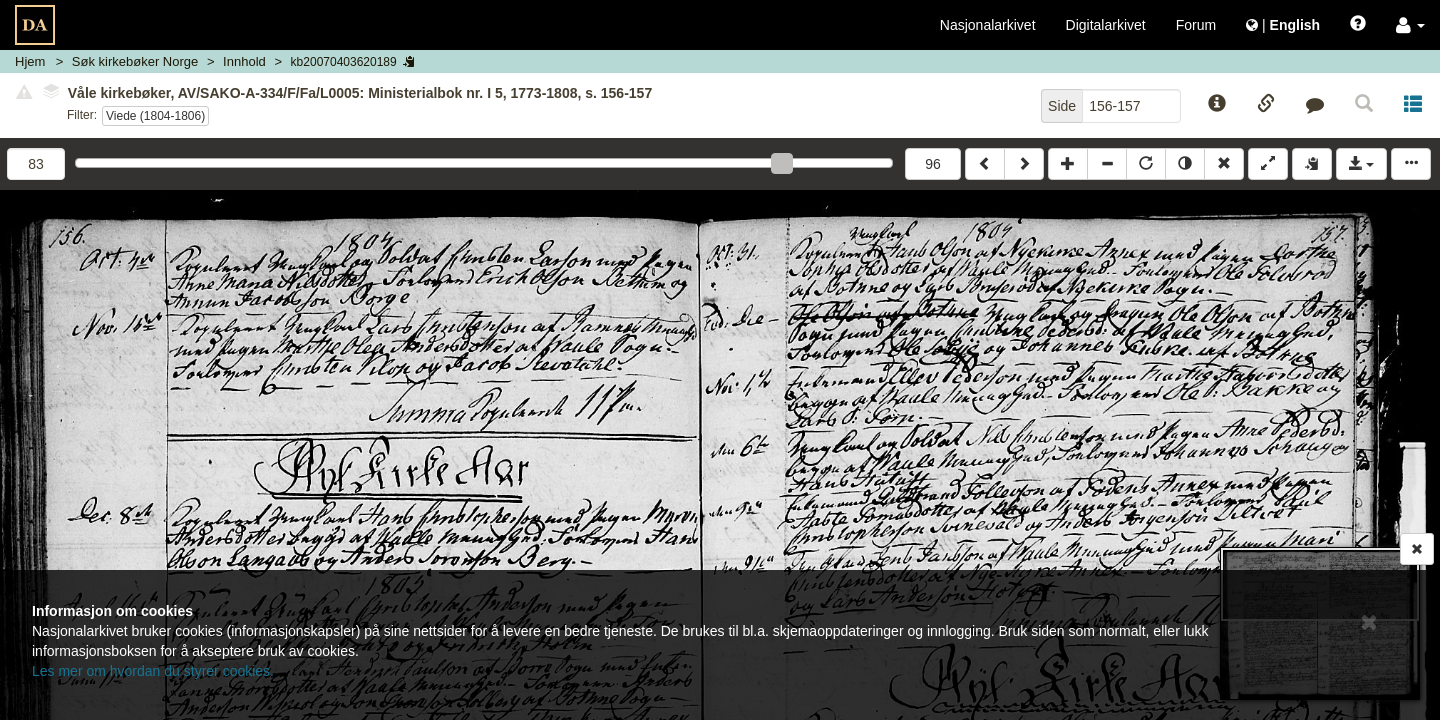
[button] (1410, 25)
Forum (1196, 25)
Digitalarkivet (1106, 25)
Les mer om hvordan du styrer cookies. (153, 671)
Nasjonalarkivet (988, 25)
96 (933, 164)
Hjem (30, 61)
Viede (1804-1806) (155, 116)
